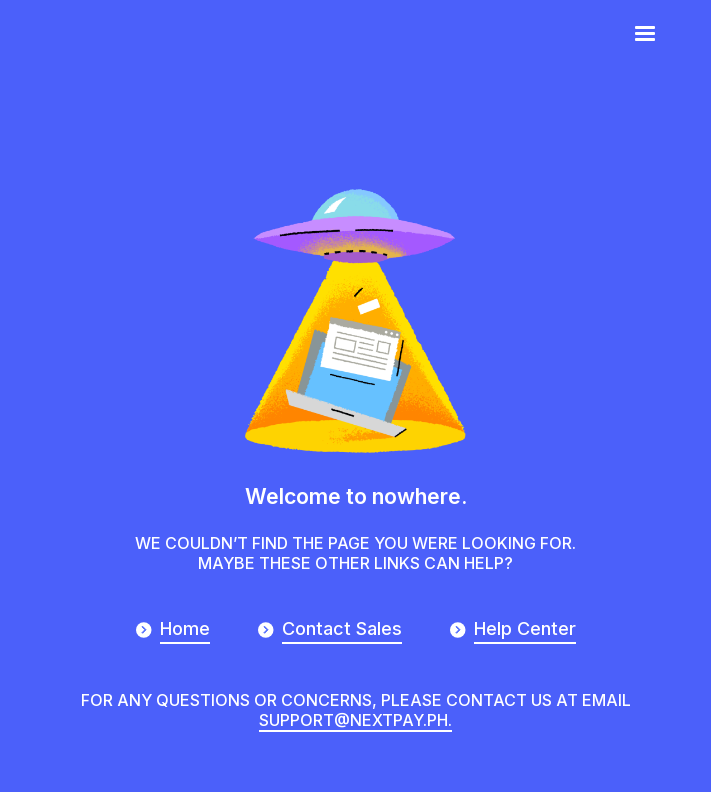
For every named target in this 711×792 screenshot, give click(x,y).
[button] (645, 34)
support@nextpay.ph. (355, 720)
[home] (99, 31)
